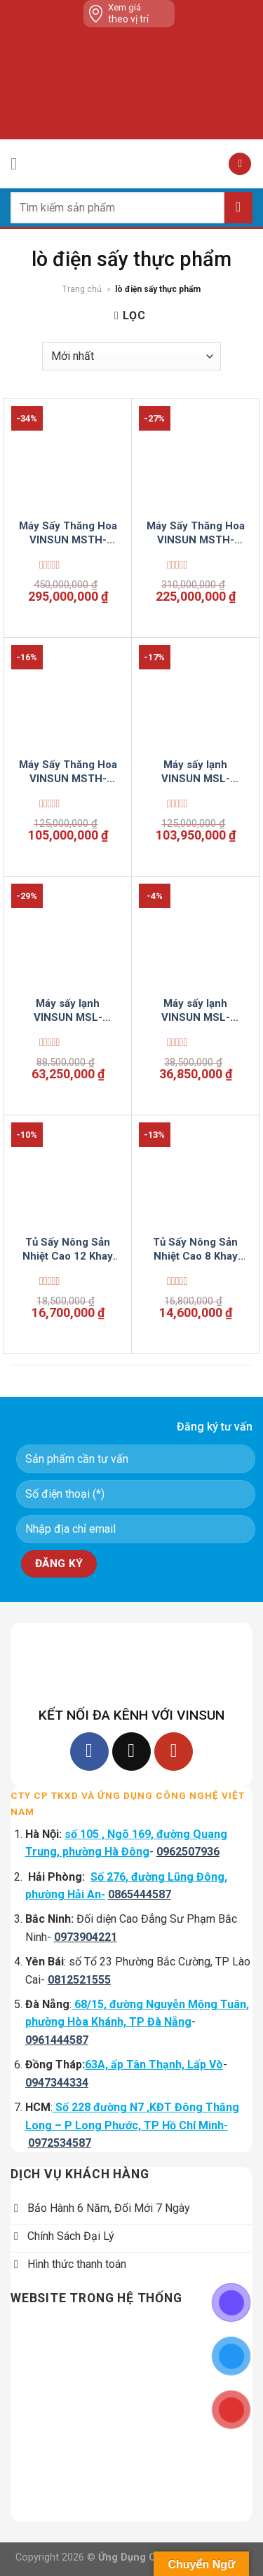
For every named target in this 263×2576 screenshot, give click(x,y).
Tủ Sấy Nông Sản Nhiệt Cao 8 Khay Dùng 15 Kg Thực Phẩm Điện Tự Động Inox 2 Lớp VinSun (195, 1249)
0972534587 (59, 2143)
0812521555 (79, 1979)
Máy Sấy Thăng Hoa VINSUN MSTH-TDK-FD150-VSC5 (196, 533)
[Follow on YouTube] (173, 1751)
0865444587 (139, 1894)
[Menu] (19, 163)
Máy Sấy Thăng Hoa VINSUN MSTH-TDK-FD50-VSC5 (68, 772)
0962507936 (188, 1851)
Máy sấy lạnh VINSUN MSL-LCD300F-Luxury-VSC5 (67, 1010)
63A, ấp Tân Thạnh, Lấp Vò (154, 2064)
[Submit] (238, 207)
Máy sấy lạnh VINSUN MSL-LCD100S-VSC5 (195, 1010)
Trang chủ (82, 289)
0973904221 (85, 1937)
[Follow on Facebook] (89, 1751)
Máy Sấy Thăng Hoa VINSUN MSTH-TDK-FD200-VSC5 (68, 533)
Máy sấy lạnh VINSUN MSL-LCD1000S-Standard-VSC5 (195, 772)
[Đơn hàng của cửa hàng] (131, 356)
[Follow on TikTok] (131, 1751)
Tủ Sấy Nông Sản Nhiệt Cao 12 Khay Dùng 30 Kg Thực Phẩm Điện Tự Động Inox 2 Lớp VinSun (68, 1249)
